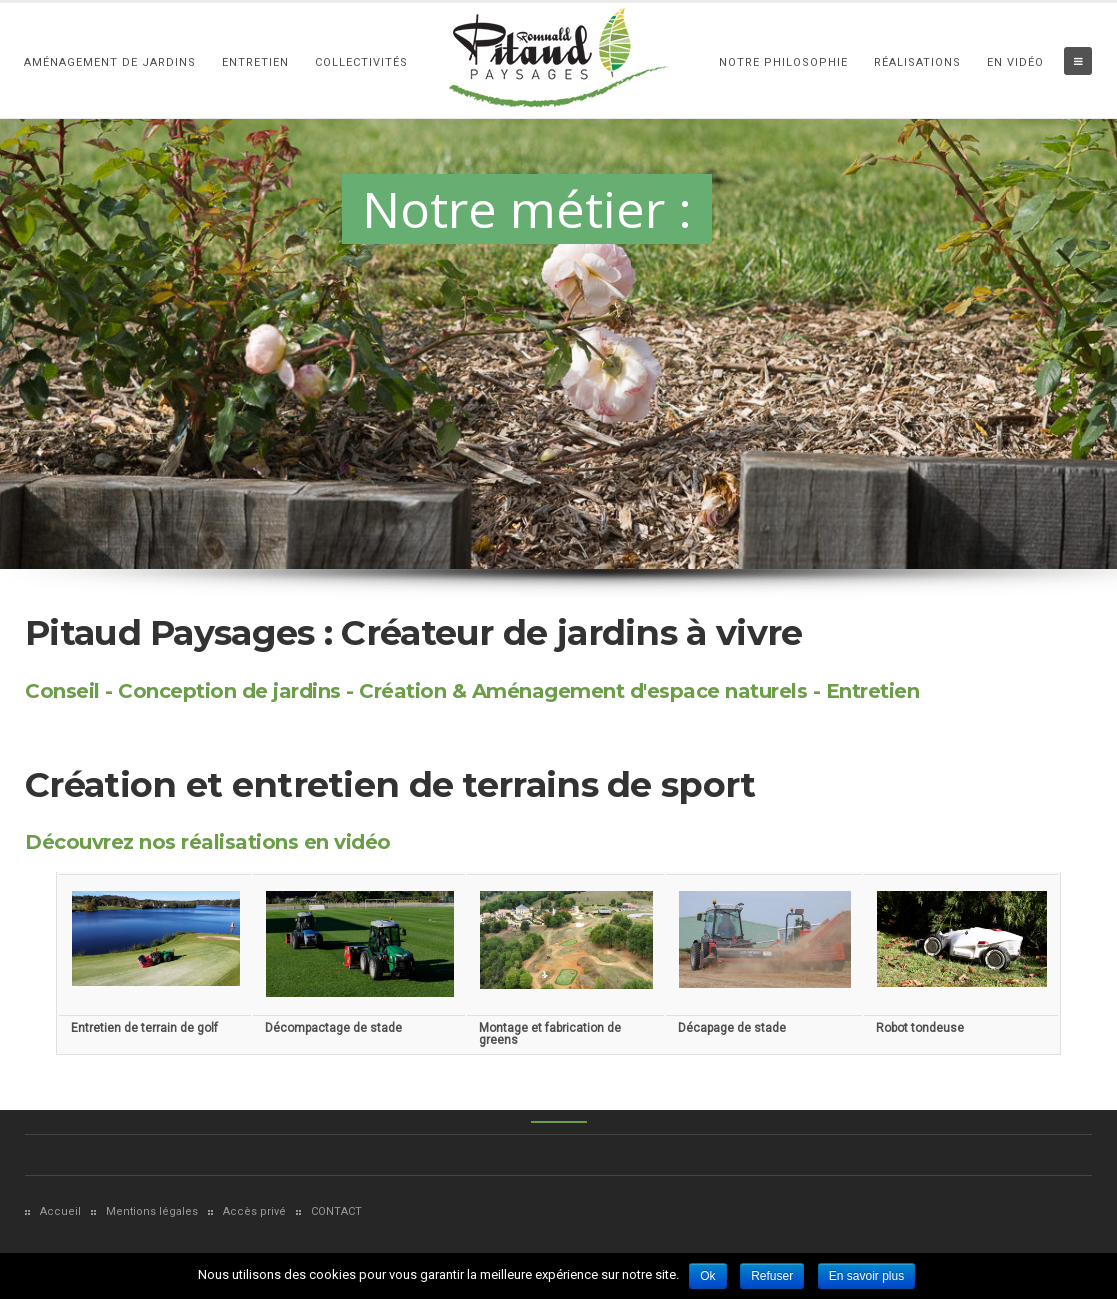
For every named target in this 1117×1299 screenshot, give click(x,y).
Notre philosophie (783, 62)
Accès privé (254, 1211)
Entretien (255, 62)
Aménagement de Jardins (110, 62)
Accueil (60, 1211)
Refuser (772, 1276)
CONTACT (336, 1211)
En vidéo (1015, 62)
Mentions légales (152, 1211)
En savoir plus (866, 1276)
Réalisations (917, 62)
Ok (707, 1276)
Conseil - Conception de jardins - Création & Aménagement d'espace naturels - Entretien (472, 691)
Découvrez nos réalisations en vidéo (208, 842)
